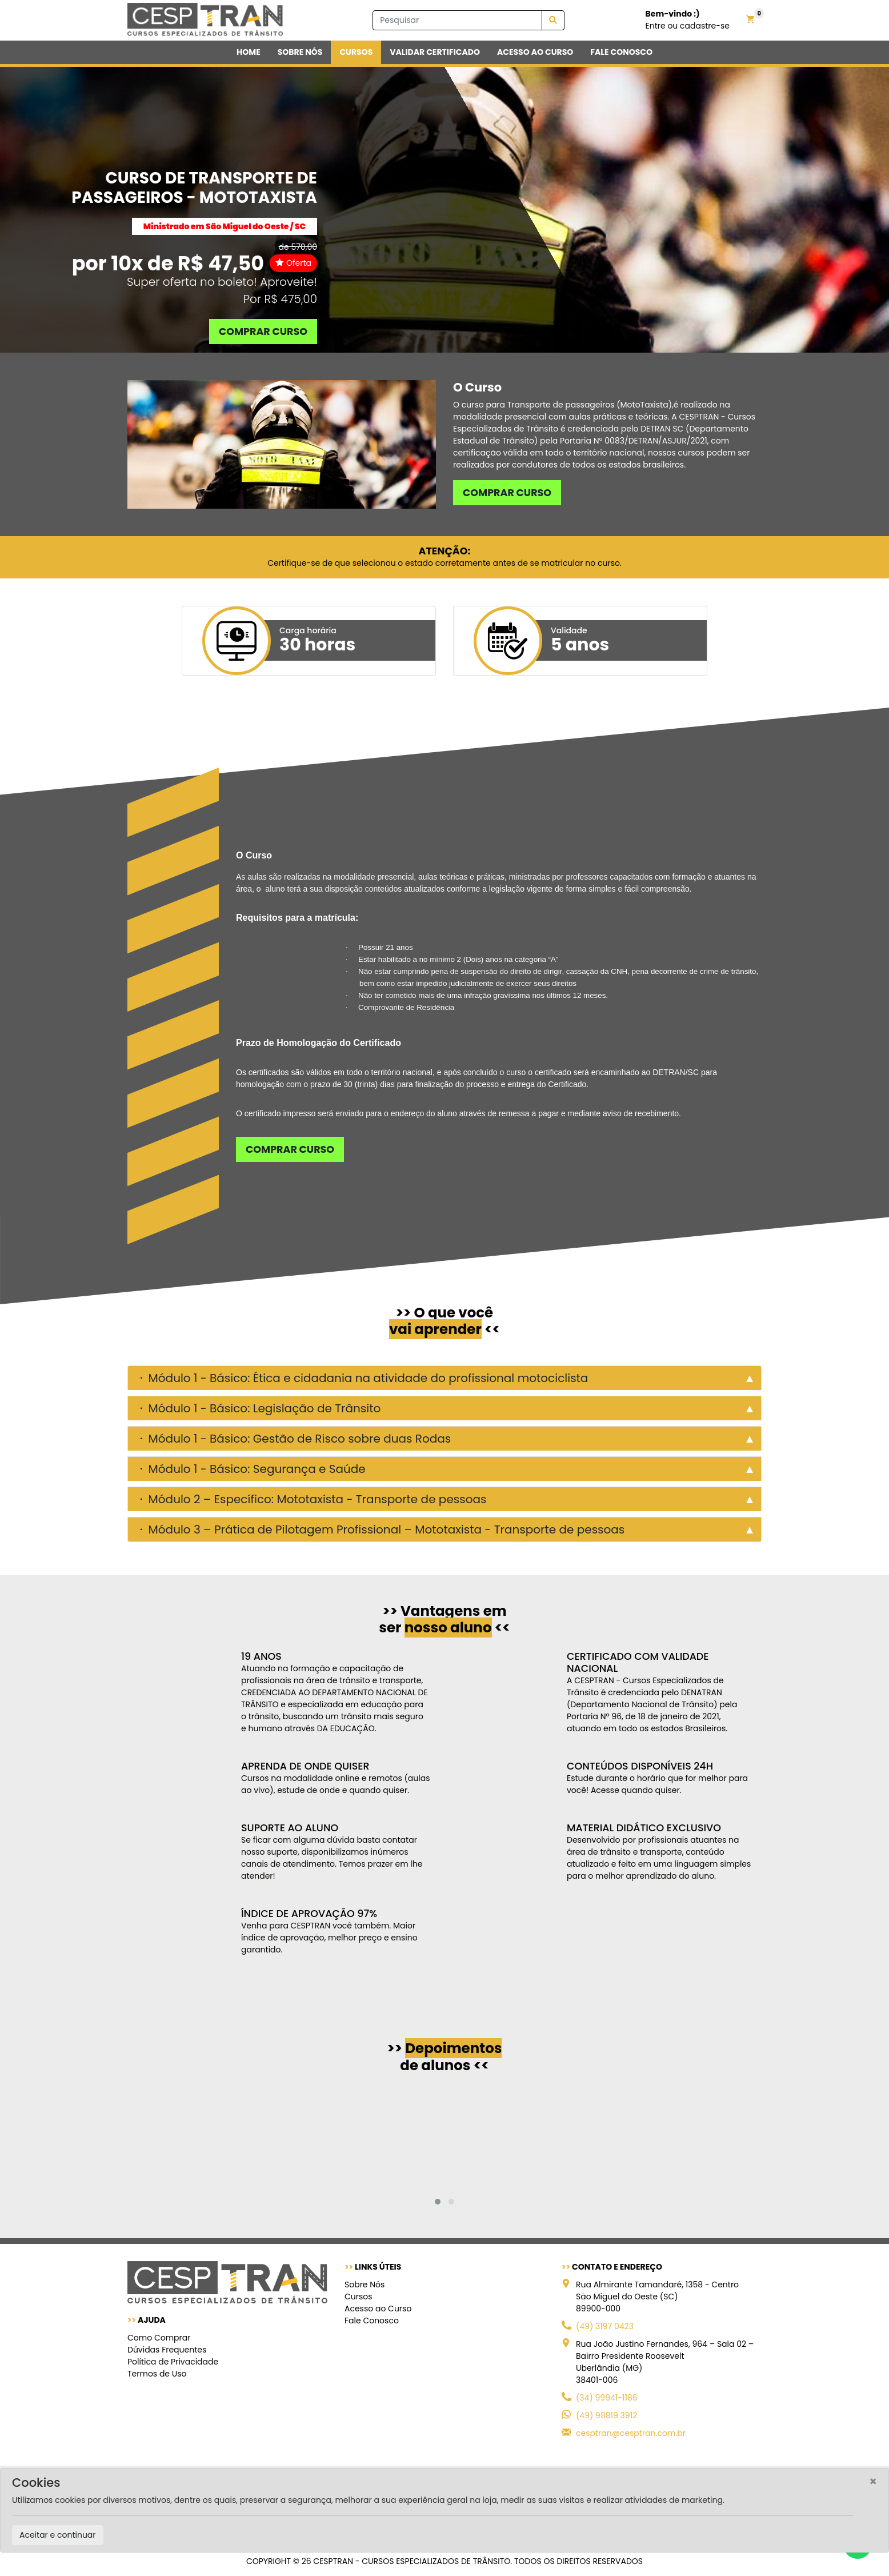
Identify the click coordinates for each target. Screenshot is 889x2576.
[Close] (873, 2481)
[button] (437, 2201)
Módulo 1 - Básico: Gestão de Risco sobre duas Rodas (298, 1439)
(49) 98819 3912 (606, 2415)
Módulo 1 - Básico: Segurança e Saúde (255, 1469)
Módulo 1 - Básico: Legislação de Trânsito (263, 1408)
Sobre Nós (365, 2284)
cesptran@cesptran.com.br (631, 2433)
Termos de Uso (157, 2373)
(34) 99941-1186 (607, 2397)
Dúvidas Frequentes (166, 2349)
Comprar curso (263, 331)
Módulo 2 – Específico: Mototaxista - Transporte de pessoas (315, 1499)
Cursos (359, 2296)
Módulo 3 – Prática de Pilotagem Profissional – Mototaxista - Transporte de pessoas (384, 1529)
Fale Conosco (372, 2320)
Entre (656, 25)
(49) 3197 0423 (605, 2326)
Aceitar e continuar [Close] (57, 2535)
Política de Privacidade (172, 2361)
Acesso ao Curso (378, 2308)
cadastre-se (705, 25)
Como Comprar (158, 2337)
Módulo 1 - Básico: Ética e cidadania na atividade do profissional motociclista (366, 1378)
